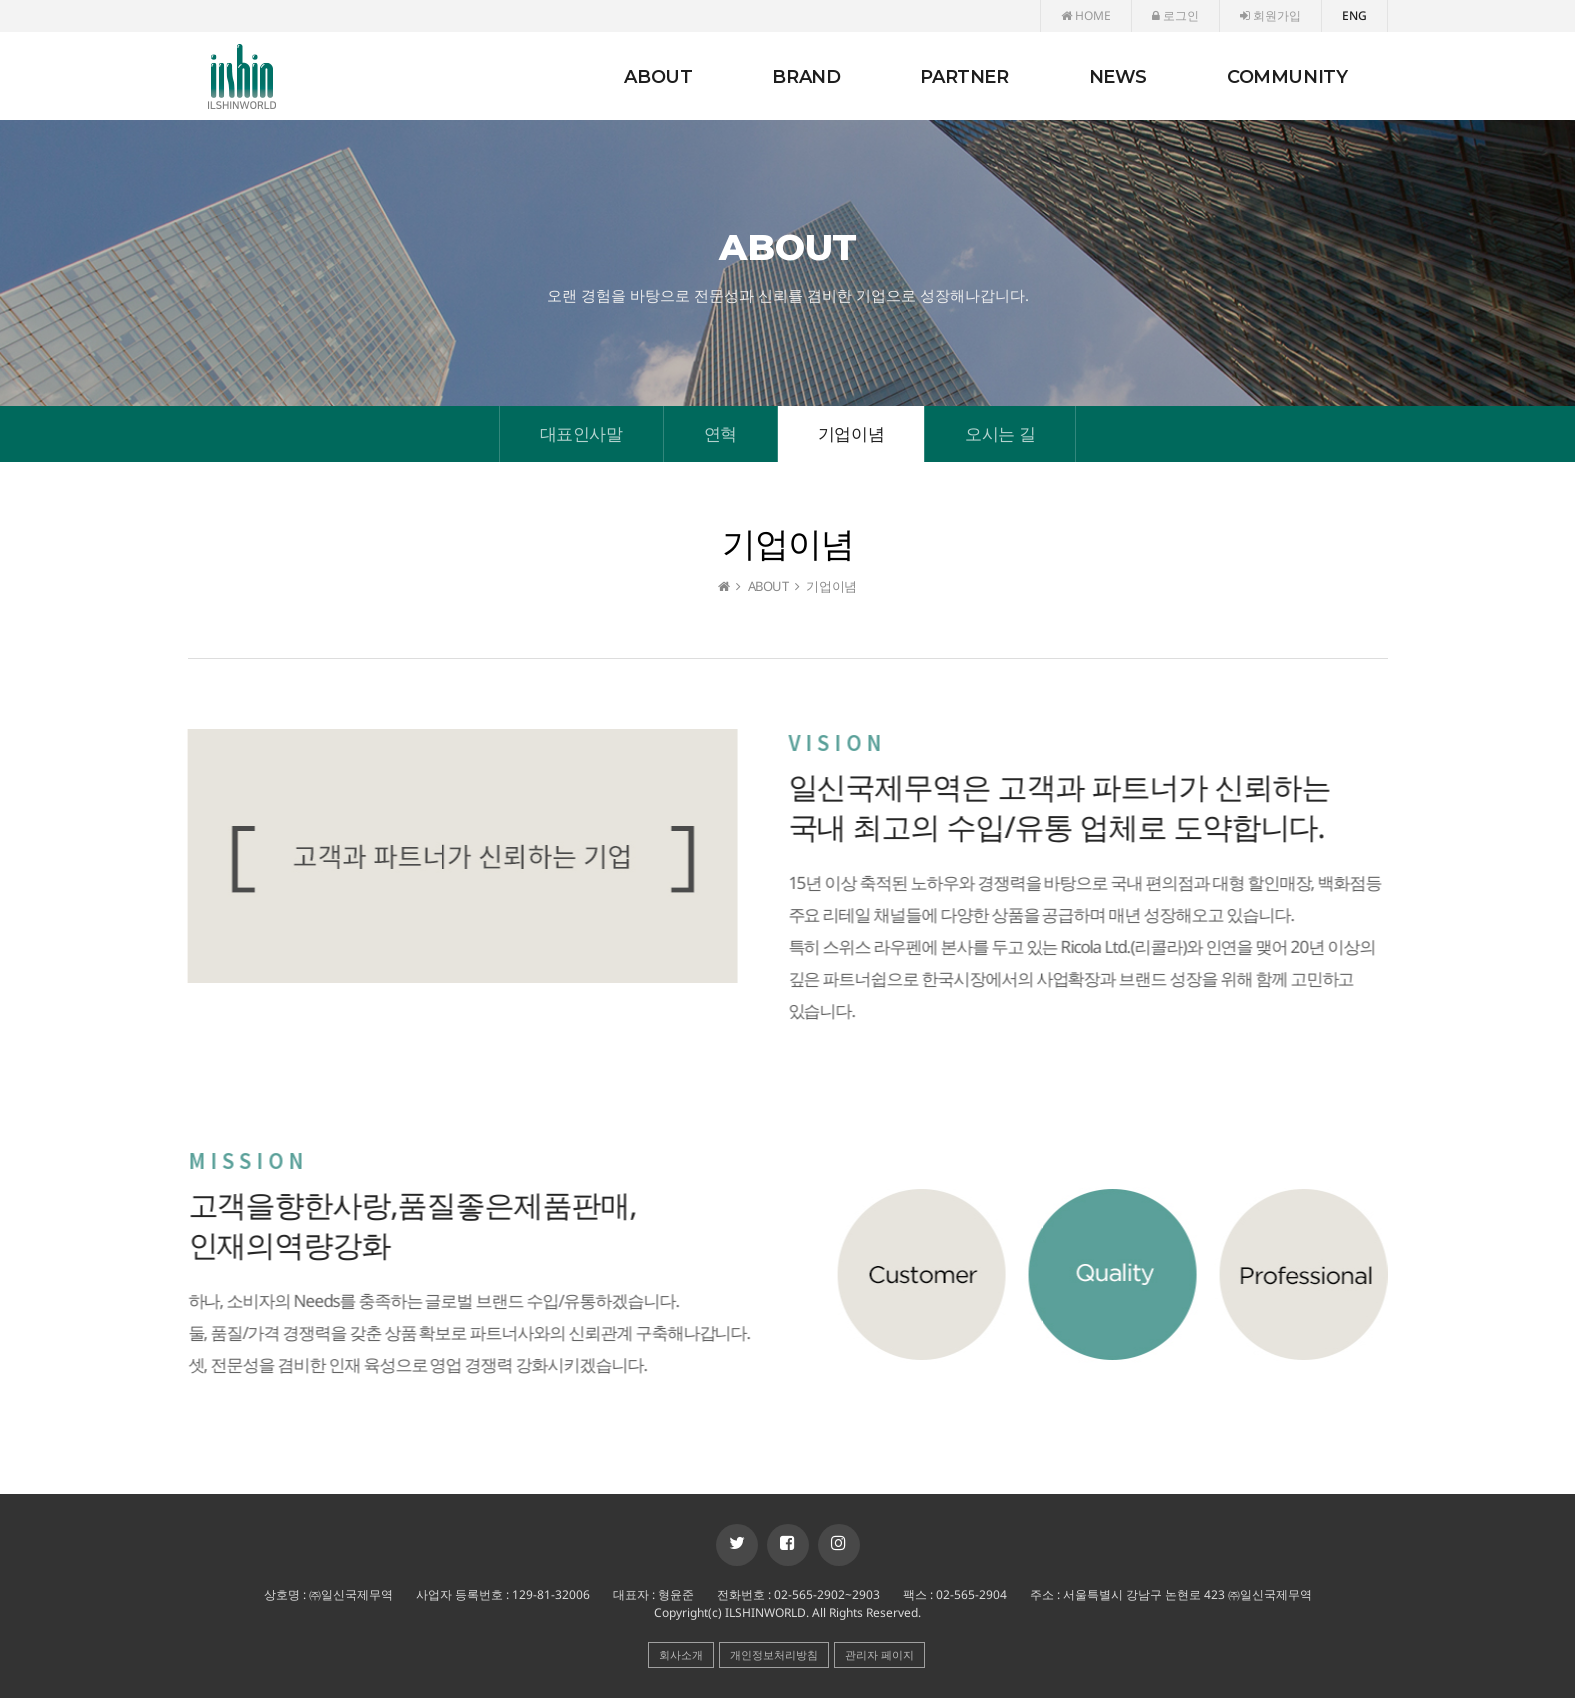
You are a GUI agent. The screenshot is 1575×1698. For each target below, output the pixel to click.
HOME (1086, 15)
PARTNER (964, 77)
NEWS (1118, 77)
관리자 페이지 (879, 1654)
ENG (1354, 15)
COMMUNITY (1287, 77)
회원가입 (1270, 15)
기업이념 (851, 433)
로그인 (1175, 15)
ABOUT (658, 77)
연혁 (720, 433)
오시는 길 (1000, 433)
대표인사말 (581, 433)
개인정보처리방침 (774, 1654)
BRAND (806, 77)
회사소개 (681, 1654)
